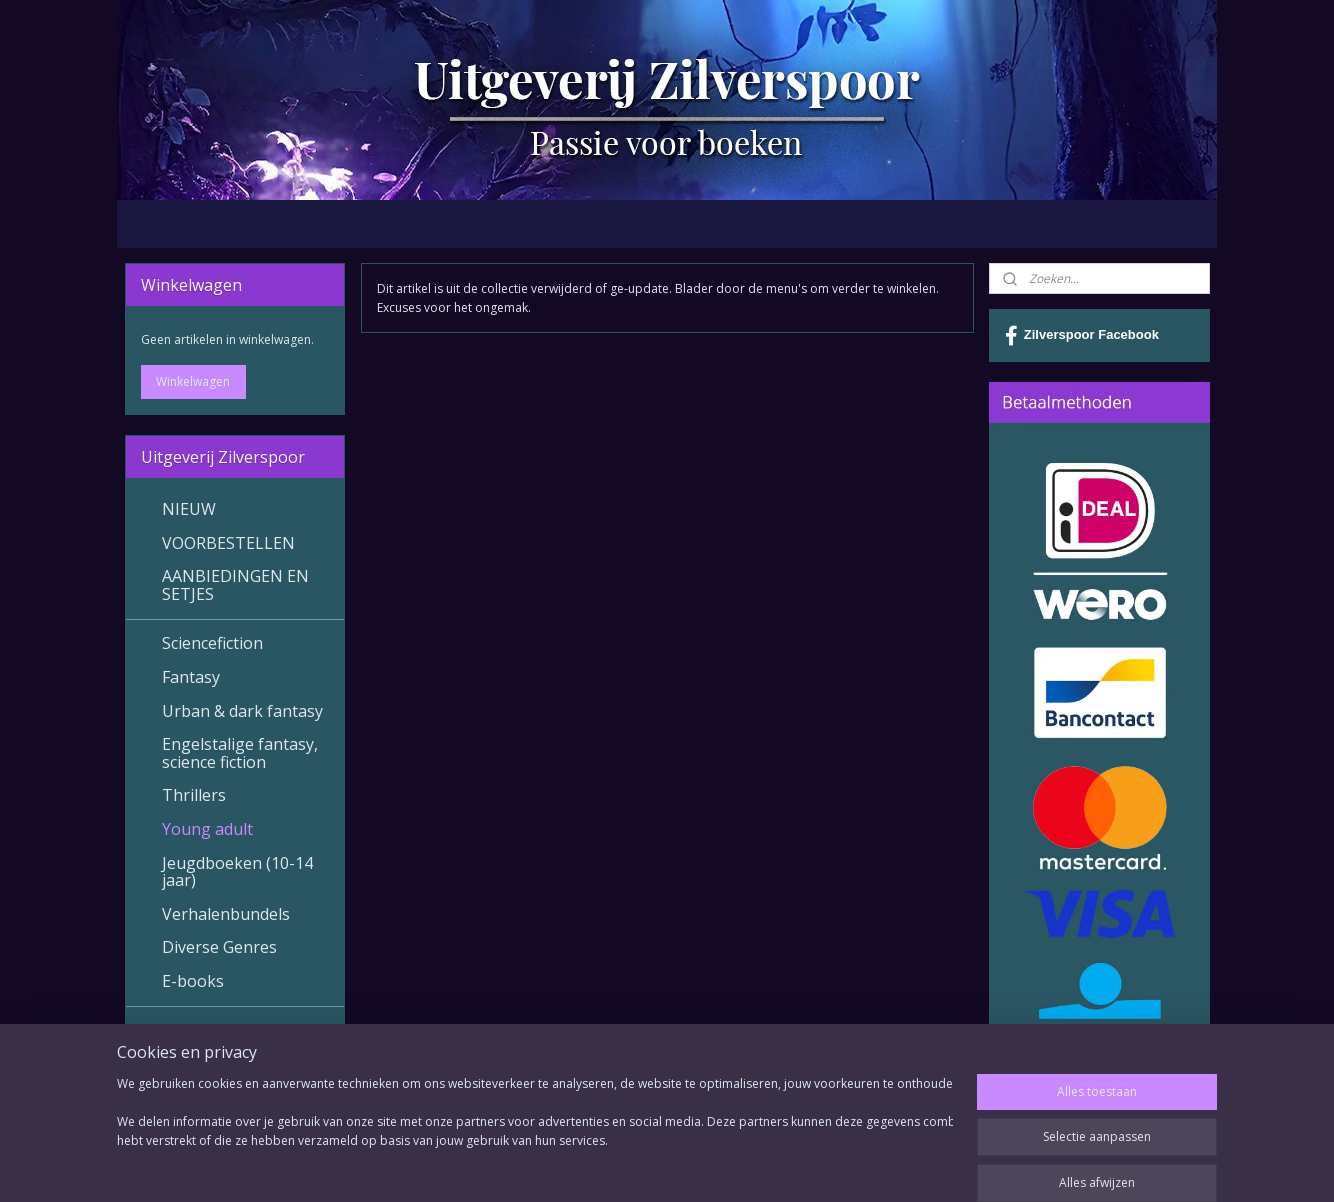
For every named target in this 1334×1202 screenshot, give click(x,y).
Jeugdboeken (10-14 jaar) (237, 872)
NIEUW (189, 509)
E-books (193, 981)
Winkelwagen (193, 381)
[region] (535, 1134)
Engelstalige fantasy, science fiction (240, 753)
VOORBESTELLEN (228, 543)
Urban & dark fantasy (242, 711)
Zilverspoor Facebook (1082, 336)
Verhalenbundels (226, 914)
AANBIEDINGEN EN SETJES (235, 585)
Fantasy (191, 677)
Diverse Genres (219, 947)
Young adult (207, 829)
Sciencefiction (212, 643)
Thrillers (194, 795)
